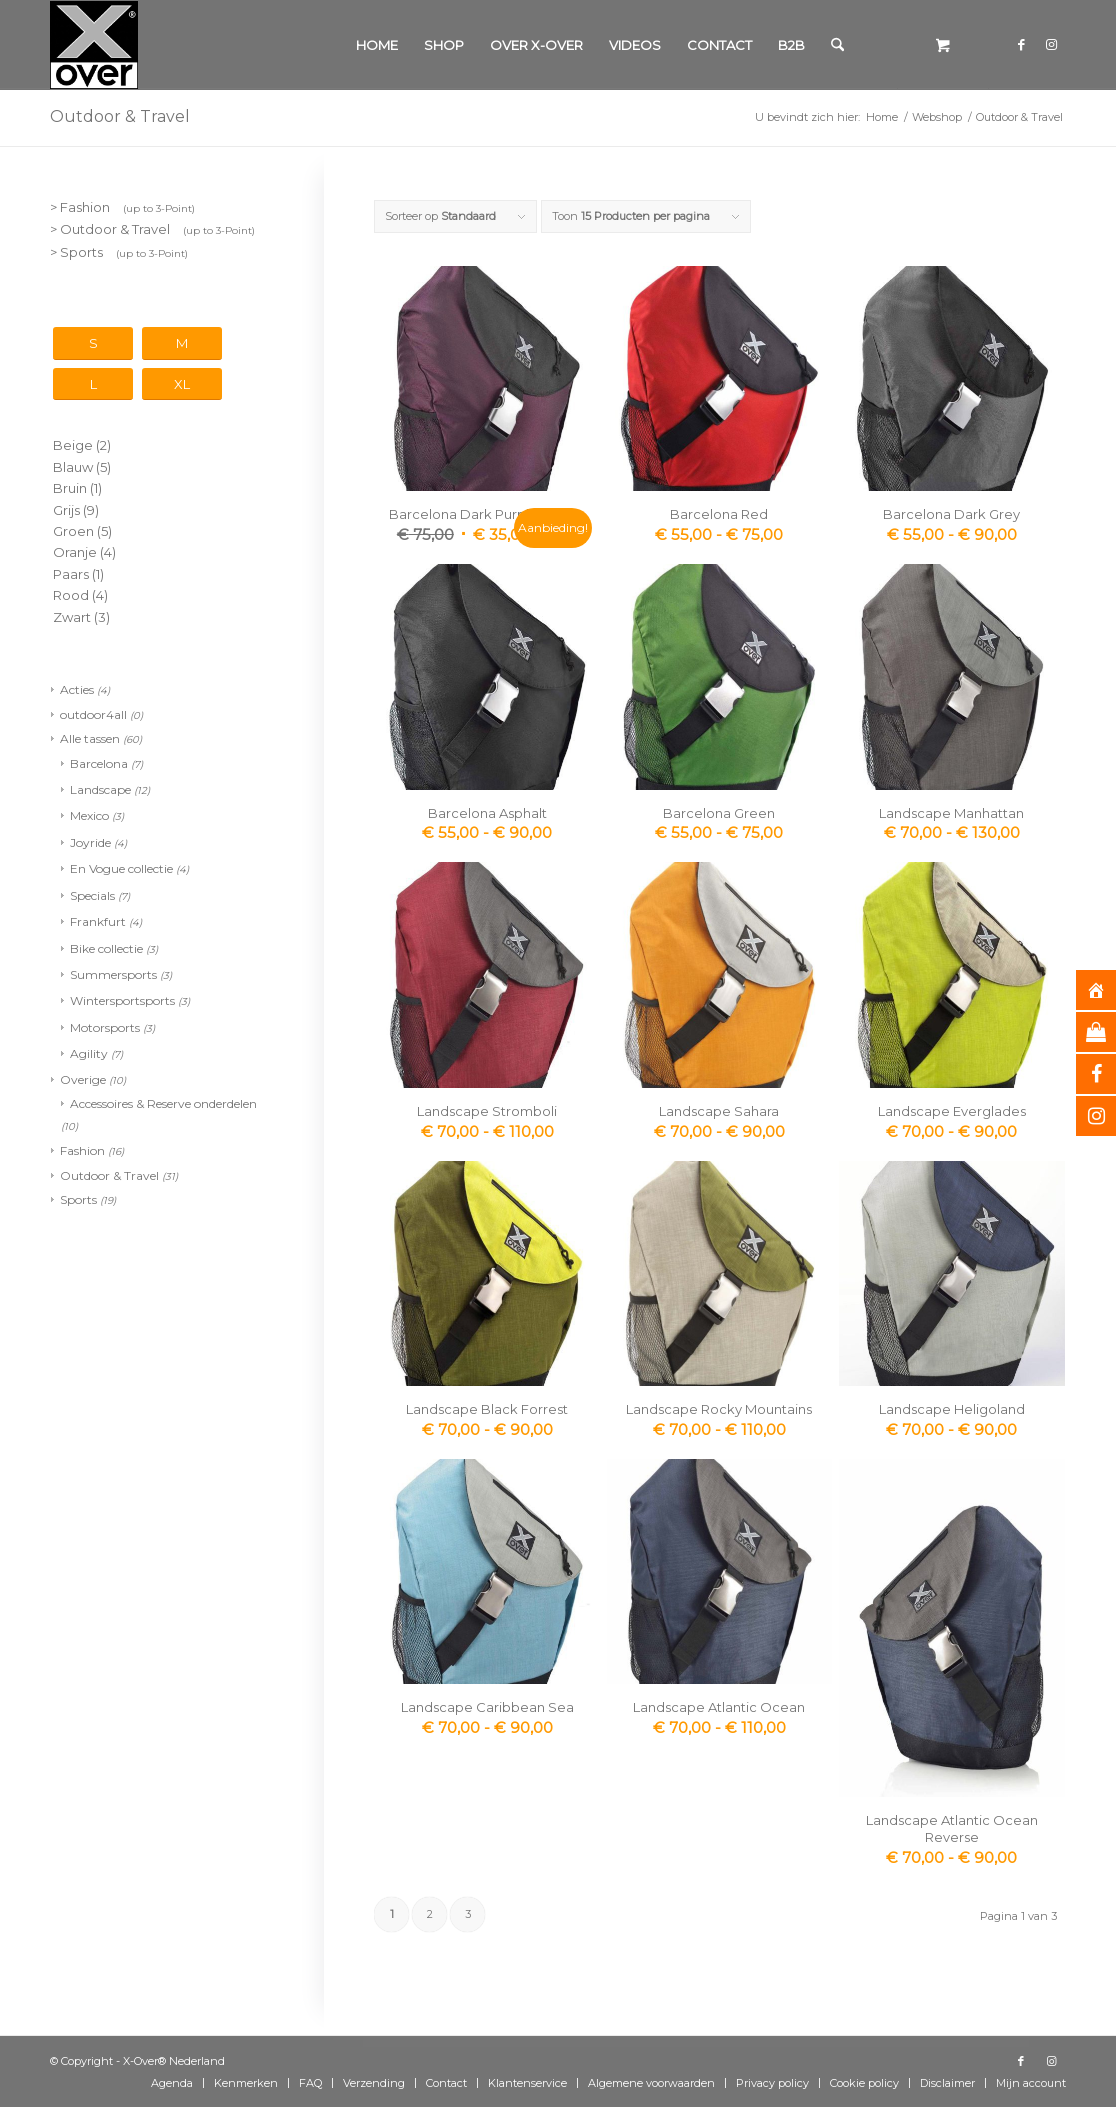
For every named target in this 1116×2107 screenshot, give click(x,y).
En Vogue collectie (121, 868)
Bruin (70, 488)
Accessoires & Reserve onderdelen (163, 1103)
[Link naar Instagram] (1051, 44)
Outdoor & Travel (109, 1175)
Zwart (72, 617)
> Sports (119, 252)
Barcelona (99, 763)
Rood (71, 595)
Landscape (100, 789)
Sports (78, 1199)
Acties (77, 689)
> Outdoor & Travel (152, 229)
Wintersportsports (122, 1000)
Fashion (82, 1150)
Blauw (73, 467)
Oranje (75, 552)
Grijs (66, 510)
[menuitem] (377, 45)
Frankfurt (98, 921)
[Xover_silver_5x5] (94, 45)
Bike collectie (106, 948)
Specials (92, 895)
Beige (73, 445)
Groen (73, 531)
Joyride (90, 842)
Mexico (89, 815)
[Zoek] (837, 45)
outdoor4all (93, 714)
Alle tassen (90, 738)
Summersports (113, 974)
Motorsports (105, 1027)
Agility (89, 1053)
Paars (71, 574)
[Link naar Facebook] (1021, 44)
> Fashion (122, 207)
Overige (83, 1079)
